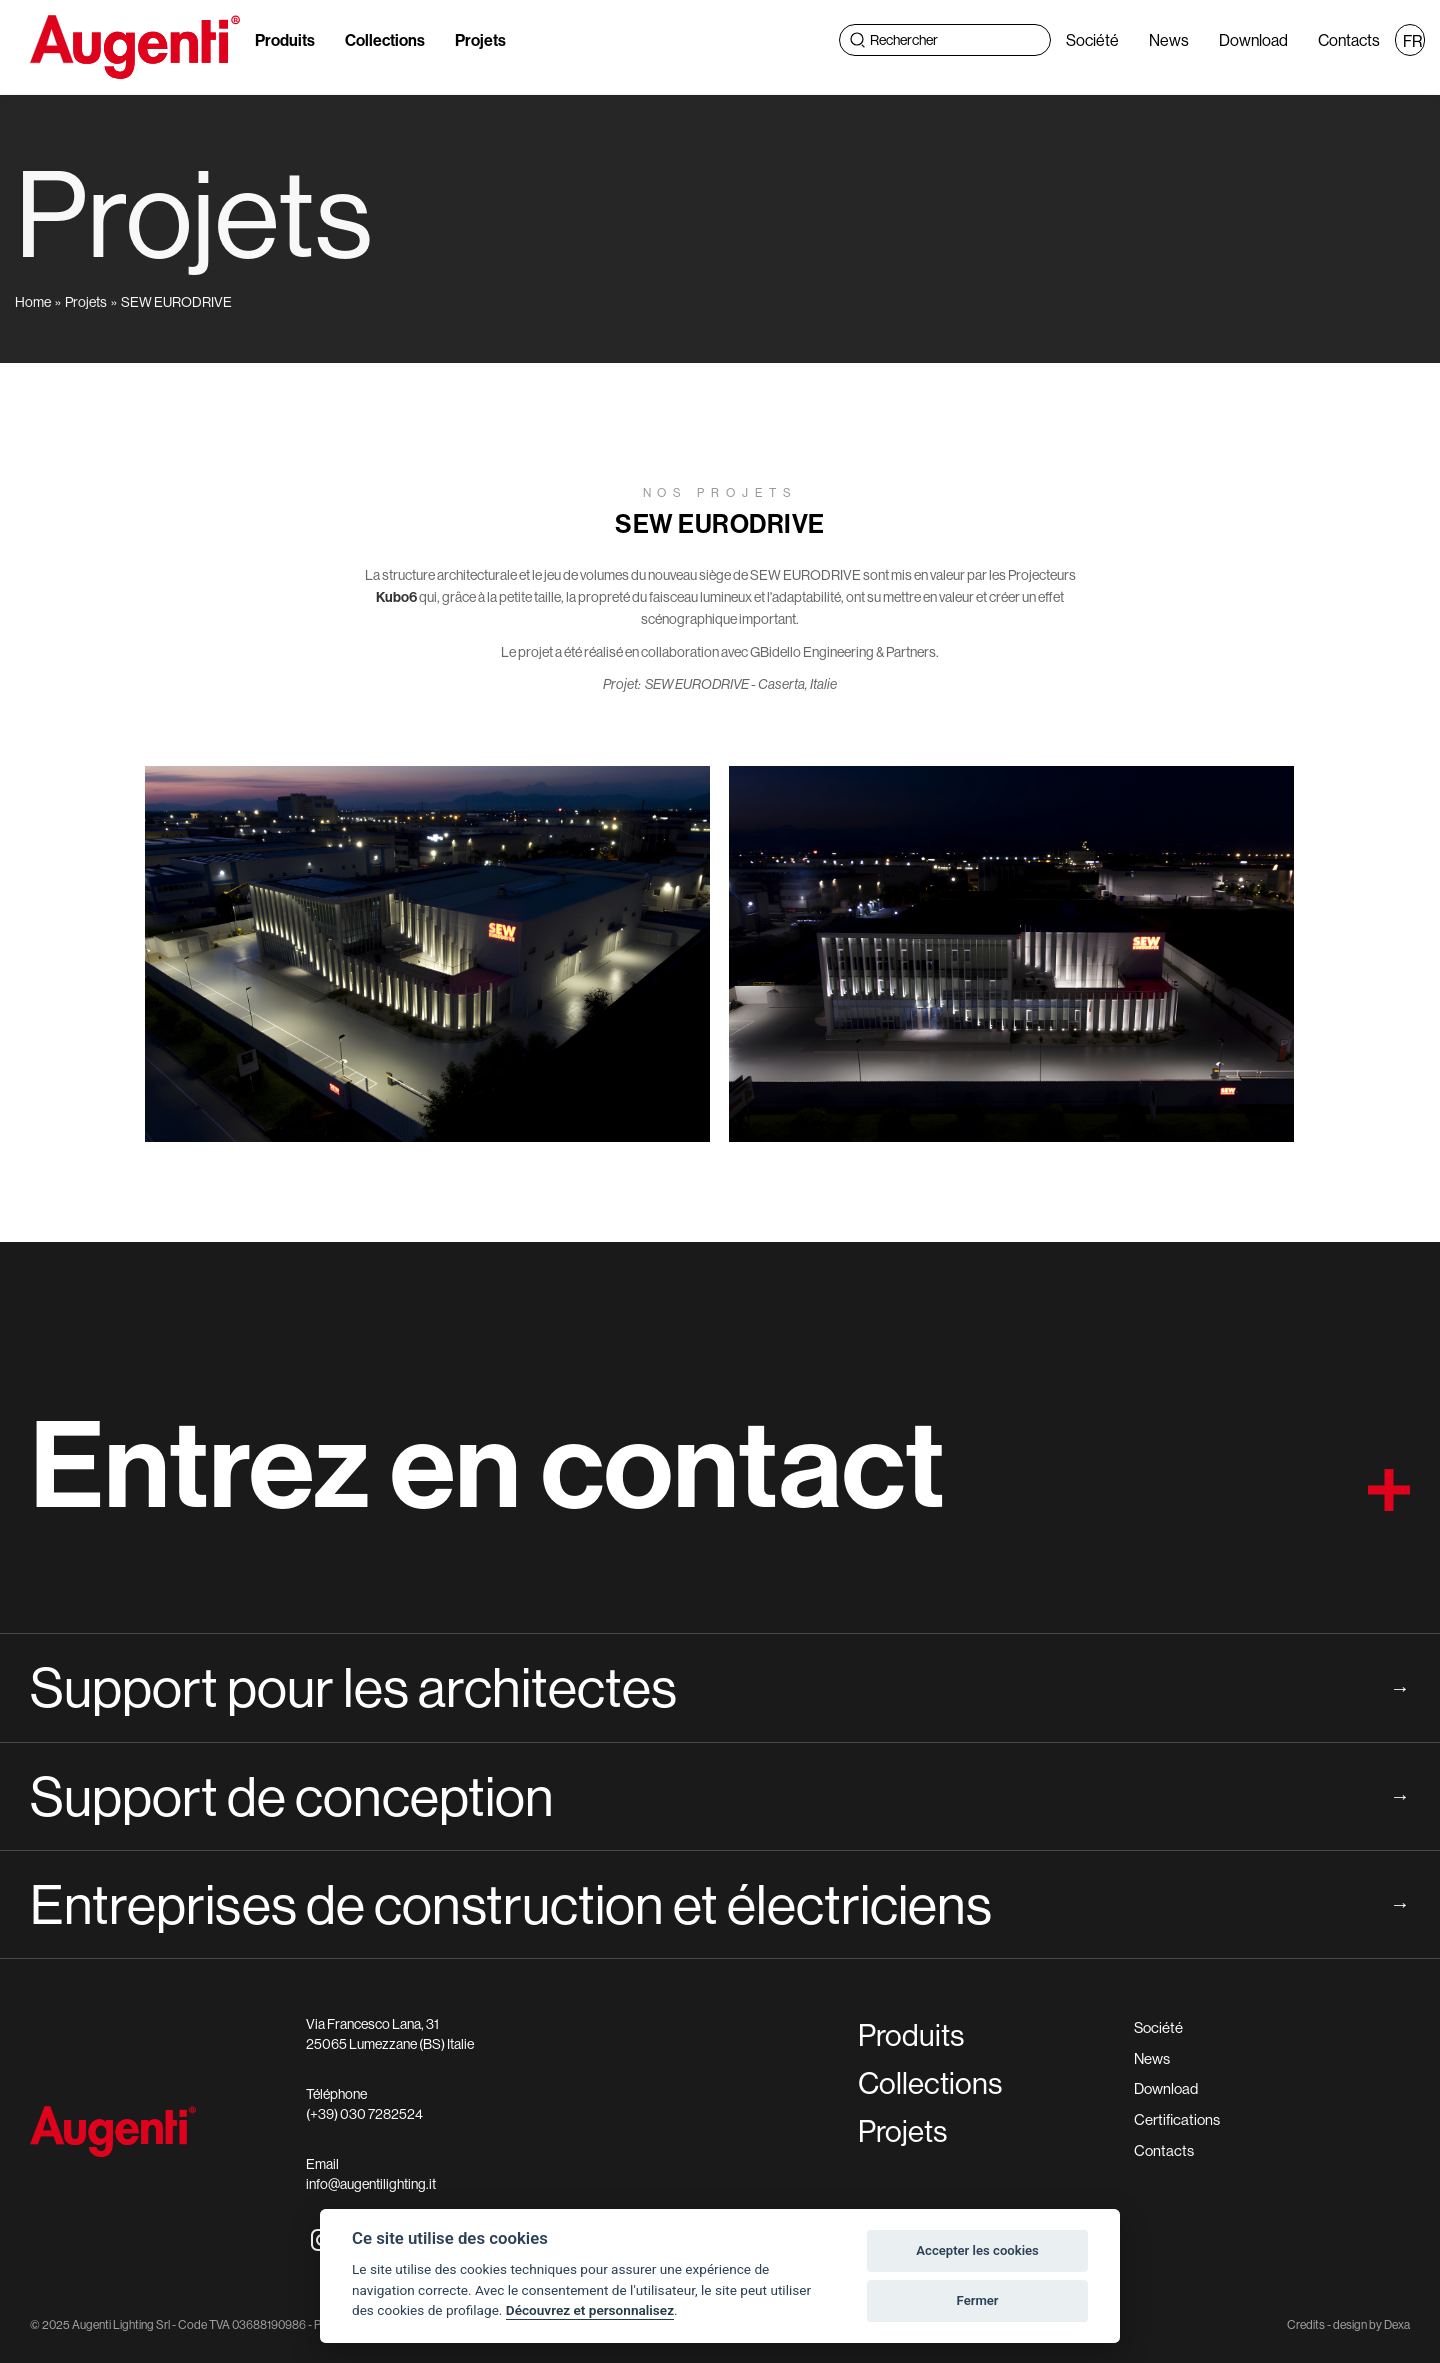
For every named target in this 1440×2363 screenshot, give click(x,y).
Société (1092, 40)
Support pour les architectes (720, 1687)
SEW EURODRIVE (176, 302)
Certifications (1177, 2119)
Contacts (1349, 40)
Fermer (978, 2300)
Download (1253, 40)
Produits (285, 40)
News (1169, 40)
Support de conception (720, 1796)
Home (33, 302)
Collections (385, 40)
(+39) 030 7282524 (364, 2114)
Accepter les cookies (977, 2250)
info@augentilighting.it (371, 2184)
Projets (480, 40)
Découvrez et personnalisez (590, 2310)
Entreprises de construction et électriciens (720, 1904)
